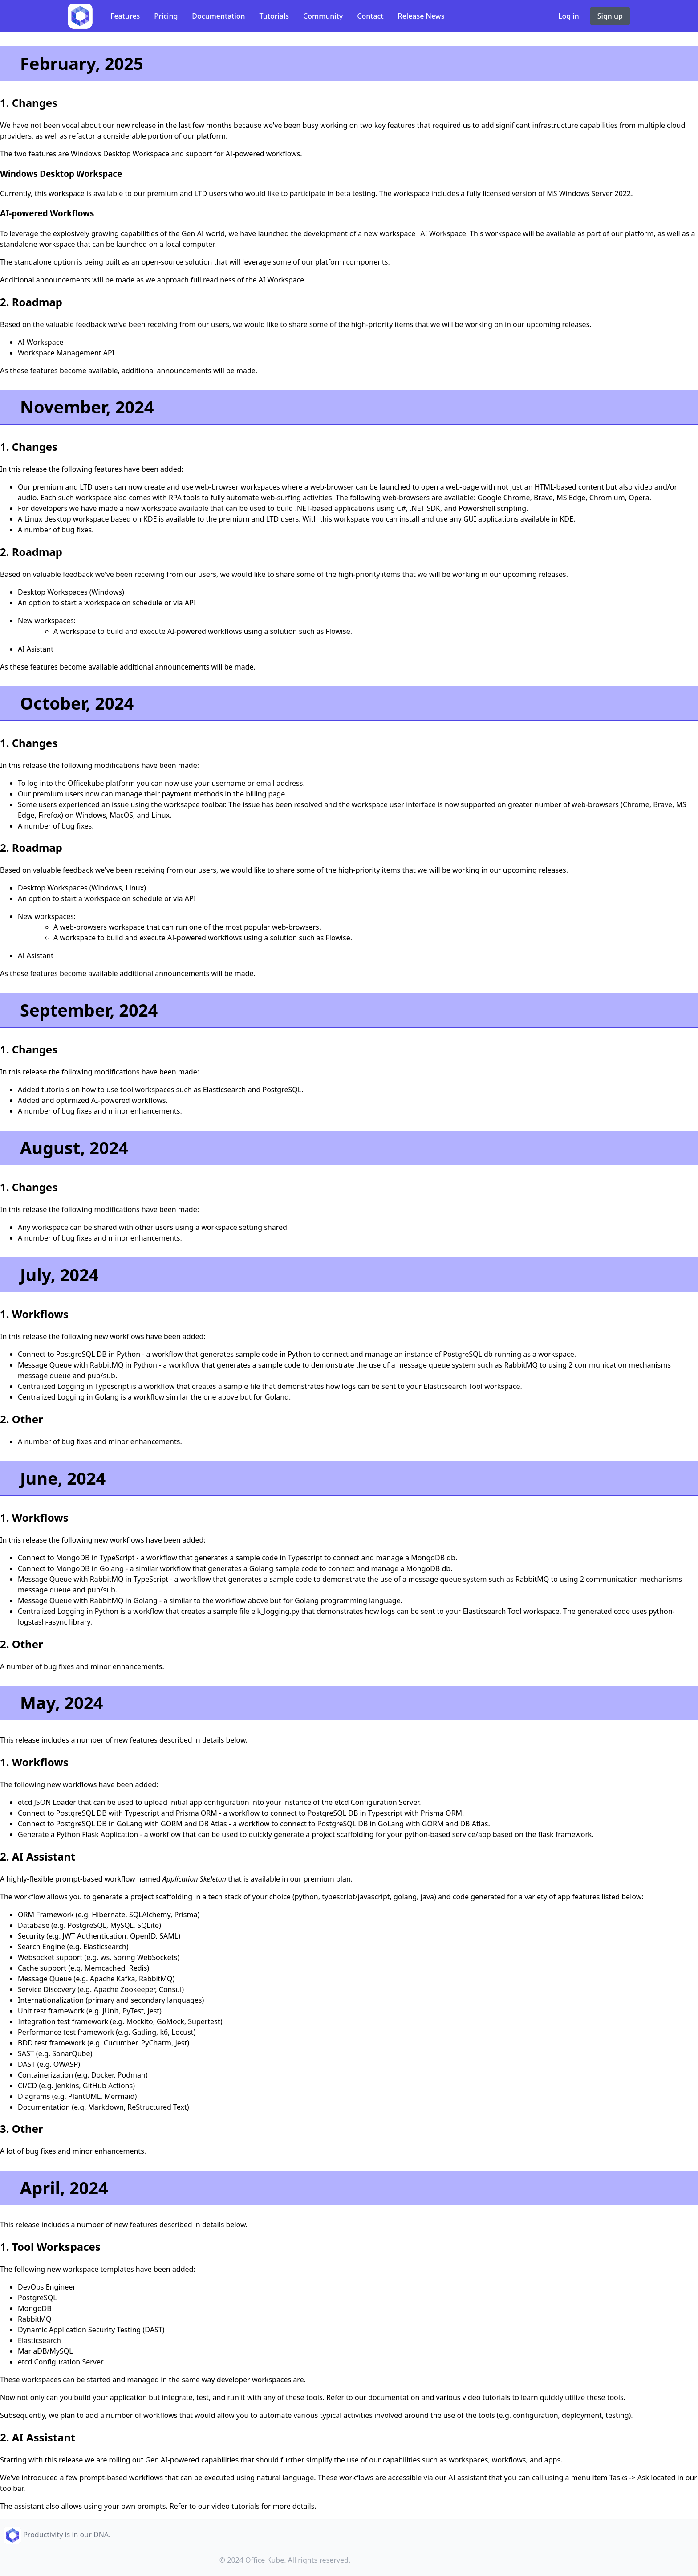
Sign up (610, 16)
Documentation (218, 16)
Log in (568, 16)
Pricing (166, 16)
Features (125, 16)
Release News (421, 16)
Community (323, 16)
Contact (370, 16)
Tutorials (274, 16)
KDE (150, 519)
